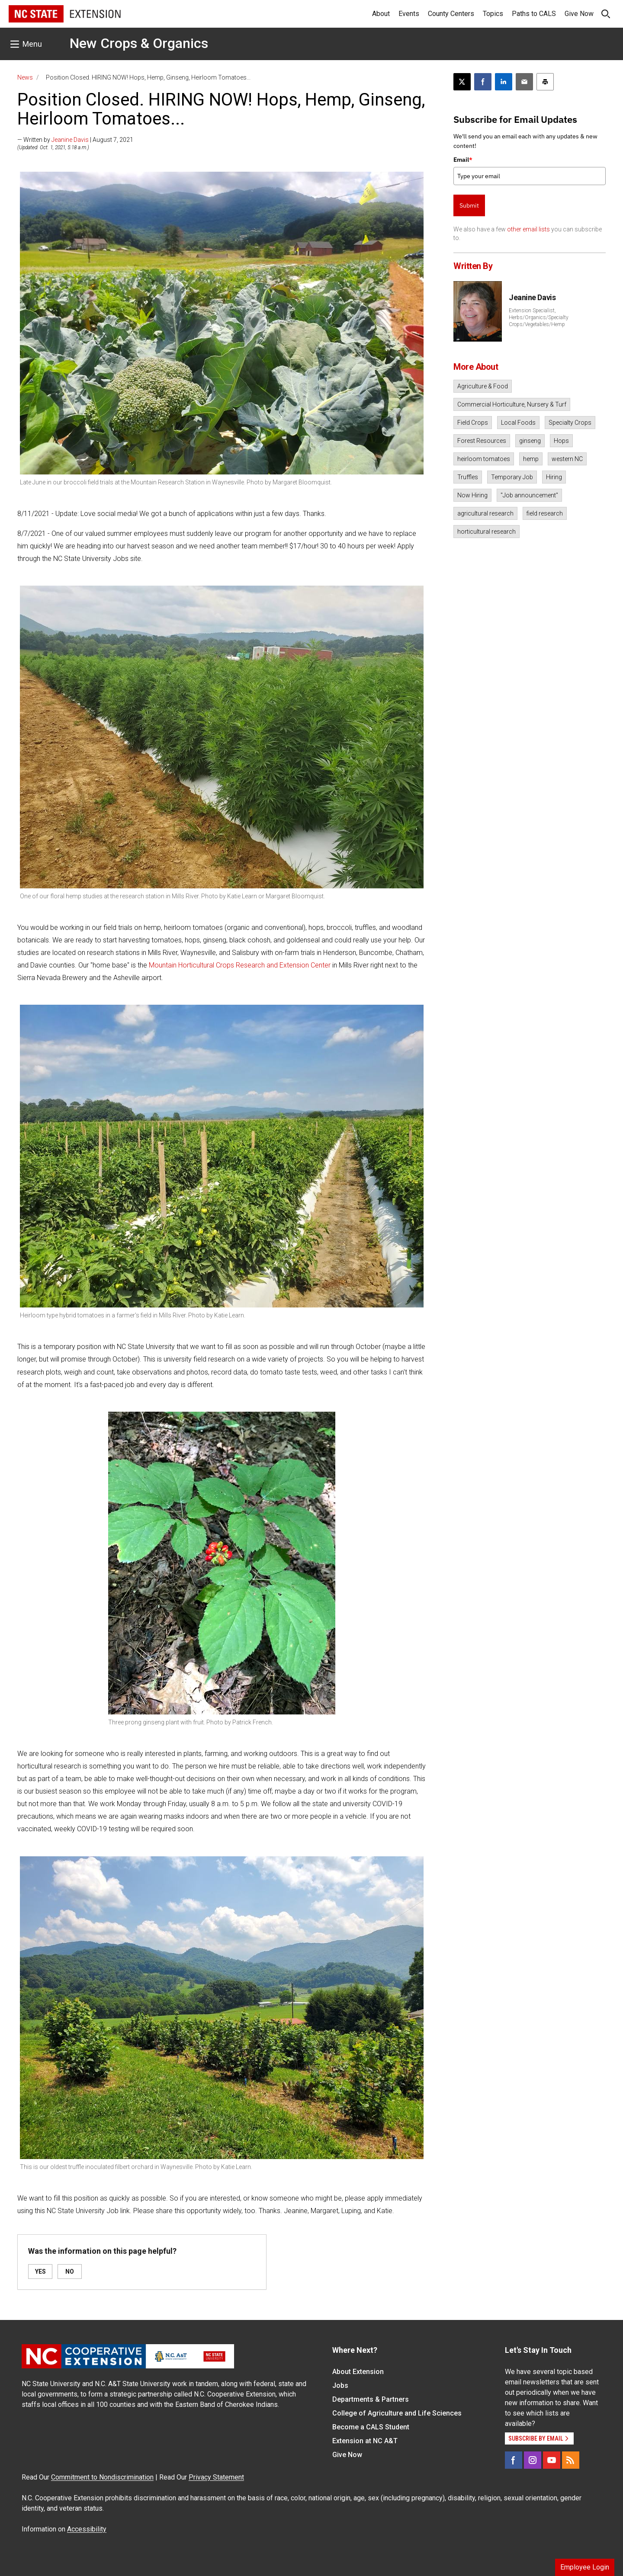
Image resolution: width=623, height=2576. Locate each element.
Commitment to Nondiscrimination (102, 2477)
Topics (493, 14)
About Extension (358, 2372)
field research (545, 513)
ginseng (530, 440)
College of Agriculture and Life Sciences (397, 2413)
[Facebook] (513, 2460)
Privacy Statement (216, 2477)
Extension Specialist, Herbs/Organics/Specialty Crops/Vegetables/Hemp (538, 317)
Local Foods (518, 422)
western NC (567, 458)
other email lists (528, 229)
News (25, 77)
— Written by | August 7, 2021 (75, 139)
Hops (561, 440)
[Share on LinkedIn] (503, 81)
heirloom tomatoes (483, 458)
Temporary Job (512, 477)
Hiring (554, 477)
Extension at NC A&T (365, 2441)
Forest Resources (481, 440)
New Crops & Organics (139, 43)
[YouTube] (551, 2460)
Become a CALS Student (370, 2427)
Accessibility (86, 2529)
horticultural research (486, 531)
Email (462, 159)
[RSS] (570, 2460)
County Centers (451, 14)
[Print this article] (545, 81)
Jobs (340, 2385)
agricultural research (485, 513)
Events (408, 14)
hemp (531, 458)
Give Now (579, 14)
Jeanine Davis (70, 139)
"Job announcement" (529, 495)
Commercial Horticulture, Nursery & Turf (511, 404)
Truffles (467, 477)
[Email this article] (524, 81)
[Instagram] (532, 2460)
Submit (469, 205)
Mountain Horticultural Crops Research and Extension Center (240, 965)
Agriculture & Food (482, 386)
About (381, 14)
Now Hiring (472, 495)
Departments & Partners (370, 2399)
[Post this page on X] (462, 81)
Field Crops (472, 422)
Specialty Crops (570, 422)
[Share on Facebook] (482, 81)
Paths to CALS (534, 14)
